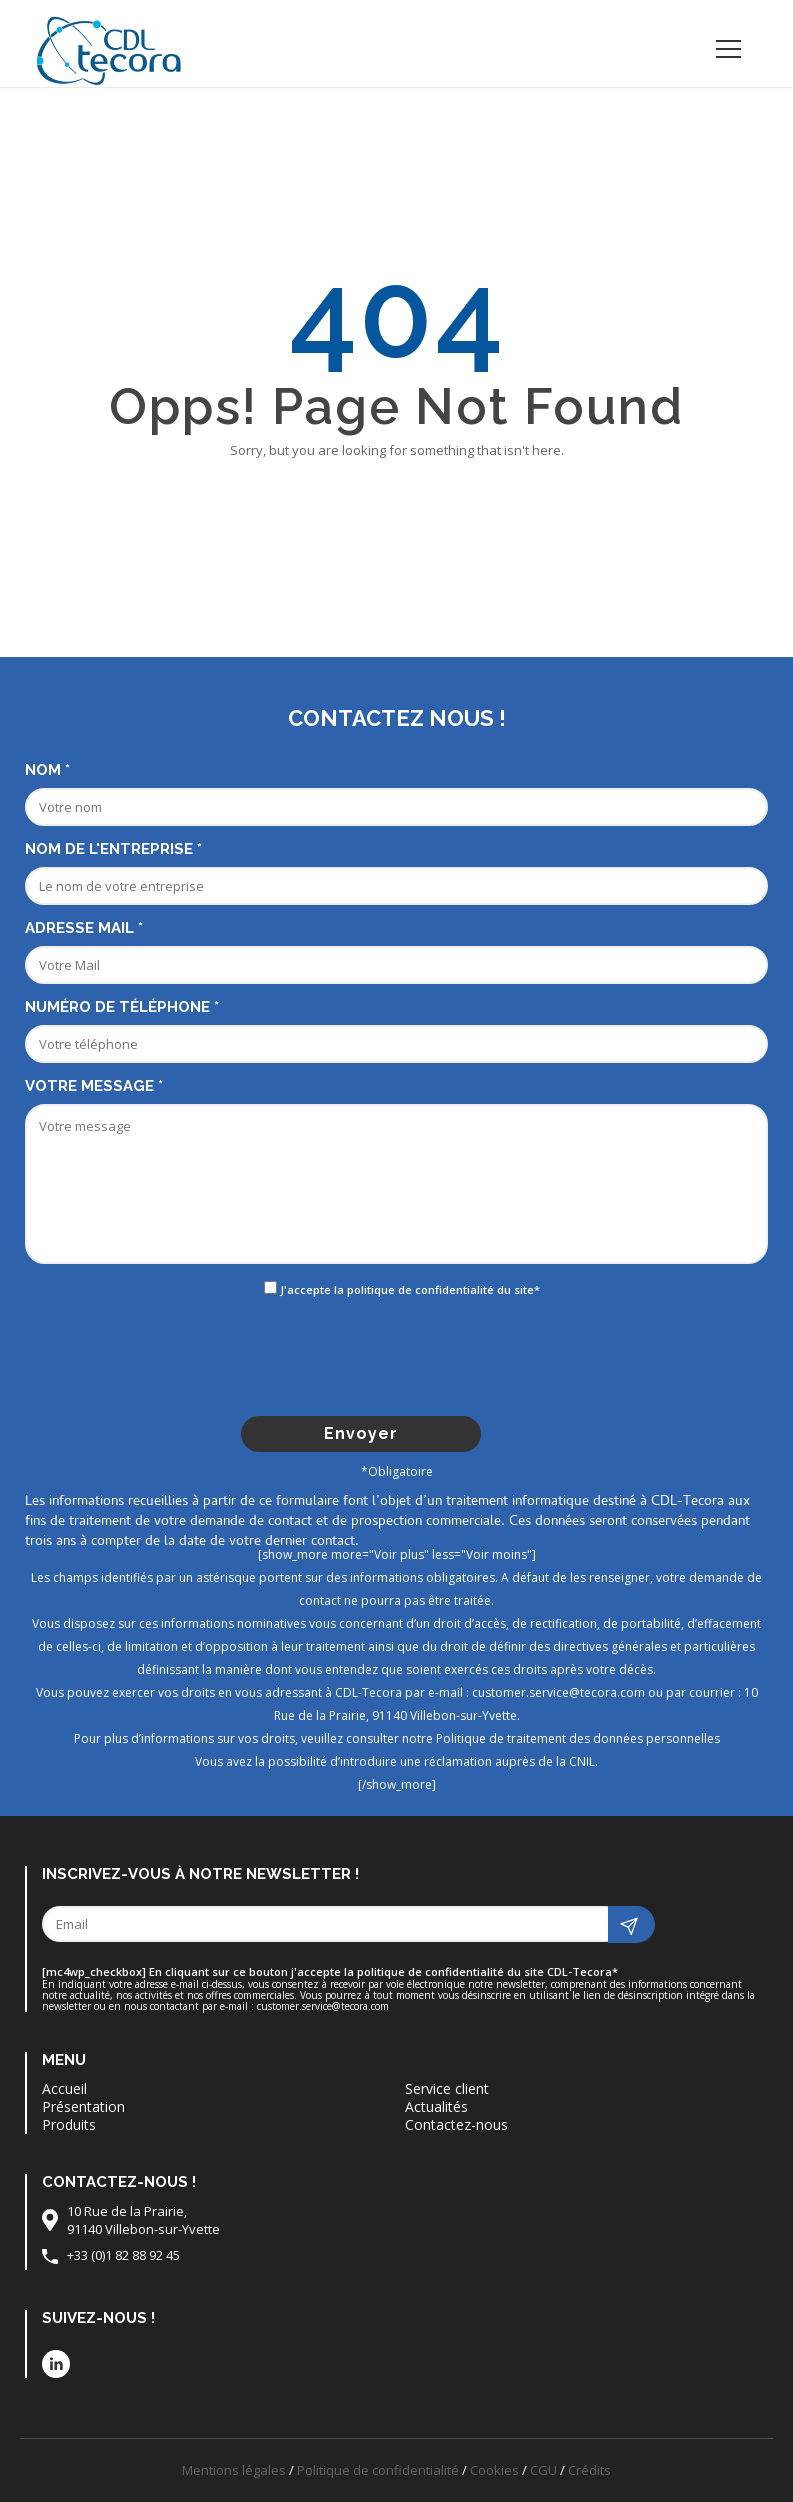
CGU (543, 2470)
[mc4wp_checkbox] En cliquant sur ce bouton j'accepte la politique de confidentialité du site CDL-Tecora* (330, 1972)
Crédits (589, 2470)
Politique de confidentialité (378, 2470)
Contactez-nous (456, 2125)
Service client (447, 2089)
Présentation (83, 2107)
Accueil (64, 2089)
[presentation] (399, 1356)
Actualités (436, 2107)
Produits (69, 2125)
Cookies (494, 2470)
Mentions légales (234, 2470)
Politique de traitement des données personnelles (578, 1738)
